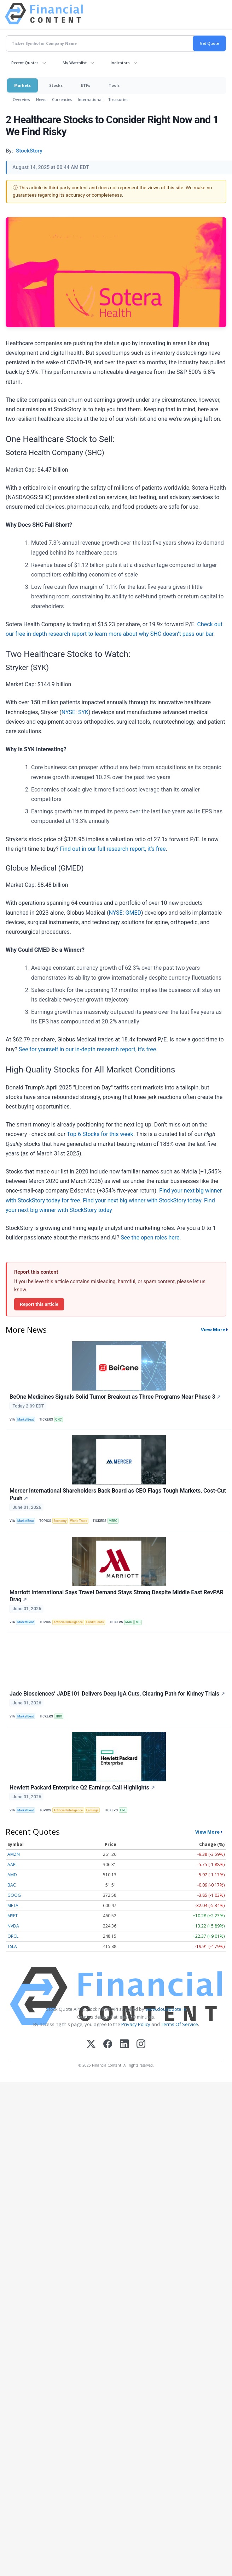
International (90, 99)
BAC (11, 1885)
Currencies (62, 99)
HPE (123, 1810)
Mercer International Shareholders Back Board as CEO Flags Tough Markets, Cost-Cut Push (118, 1494)
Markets (22, 85)
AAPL (12, 1864)
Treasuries (118, 99)
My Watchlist (75, 62)
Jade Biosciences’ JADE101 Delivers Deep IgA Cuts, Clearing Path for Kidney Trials (117, 1693)
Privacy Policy (135, 2024)
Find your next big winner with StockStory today (142, 1200)
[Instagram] (141, 2044)
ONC (58, 1419)
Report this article (39, 1304)
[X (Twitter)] (91, 2044)
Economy (59, 1521)
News (41, 99)
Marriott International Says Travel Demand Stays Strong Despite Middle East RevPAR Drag (117, 1596)
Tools (114, 85)
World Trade (78, 1521)
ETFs (85, 85)
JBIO (58, 1716)
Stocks (56, 85)
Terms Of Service (179, 2024)
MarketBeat (25, 1419)
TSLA (12, 1946)
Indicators (120, 62)
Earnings (92, 1810)
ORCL (12, 1936)
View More (213, 1329)
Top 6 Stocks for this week (100, 1134)
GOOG (14, 1895)
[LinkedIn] (124, 2044)
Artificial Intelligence (68, 1622)
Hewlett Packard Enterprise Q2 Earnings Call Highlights (82, 1787)
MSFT (12, 1916)
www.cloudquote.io (165, 2009)
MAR (128, 1622)
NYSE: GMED (125, 912)
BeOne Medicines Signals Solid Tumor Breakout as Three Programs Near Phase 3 (115, 1396)
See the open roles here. (151, 1237)
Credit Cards (95, 1622)
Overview (21, 99)
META (12, 1905)
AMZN (13, 1854)
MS (138, 1622)
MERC (113, 1521)
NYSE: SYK (75, 712)
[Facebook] (107, 2044)
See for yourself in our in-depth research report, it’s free (87, 1049)
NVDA (13, 1926)
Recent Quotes (25, 62)
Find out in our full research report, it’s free (113, 848)
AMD (12, 1875)
